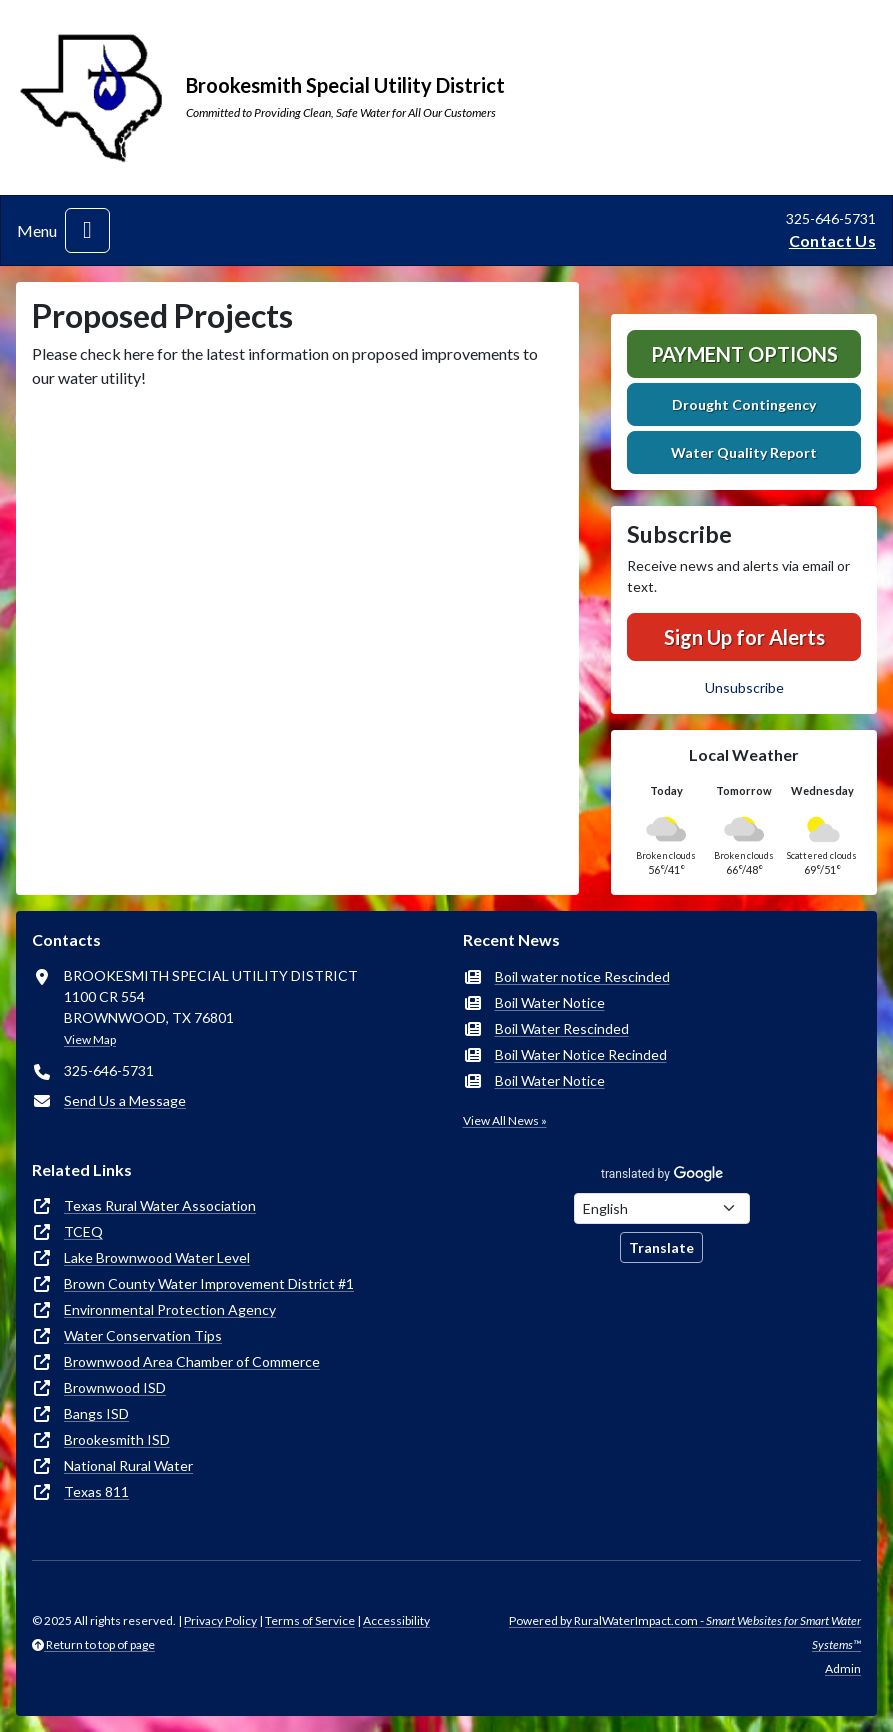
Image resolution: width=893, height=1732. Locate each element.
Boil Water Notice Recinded (581, 1054)
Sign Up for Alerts (744, 637)
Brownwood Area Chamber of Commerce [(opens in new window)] (192, 1361)
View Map (90, 1039)
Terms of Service (310, 1620)
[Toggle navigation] (87, 230)
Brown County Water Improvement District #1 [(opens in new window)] (209, 1283)
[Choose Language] (662, 1208)
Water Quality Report (744, 452)
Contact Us (832, 240)
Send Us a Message (125, 1100)
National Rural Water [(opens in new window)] (128, 1465)
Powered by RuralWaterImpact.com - (685, 1632)
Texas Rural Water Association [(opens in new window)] (160, 1205)
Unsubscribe (744, 687)
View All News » (505, 1120)
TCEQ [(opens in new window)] (83, 1231)
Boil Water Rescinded (562, 1028)
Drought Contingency (744, 404)
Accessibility (396, 1620)
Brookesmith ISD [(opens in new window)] (117, 1439)
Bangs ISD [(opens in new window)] (96, 1413)
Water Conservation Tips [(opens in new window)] (143, 1335)
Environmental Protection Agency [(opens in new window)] (170, 1309)
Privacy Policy (220, 1620)
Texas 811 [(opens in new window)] (96, 1491)
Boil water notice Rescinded (582, 976)
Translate (661, 1247)
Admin (843, 1668)
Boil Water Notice (550, 1002)
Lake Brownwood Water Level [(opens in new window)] (157, 1257)
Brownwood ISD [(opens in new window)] (115, 1387)
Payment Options (744, 354)
